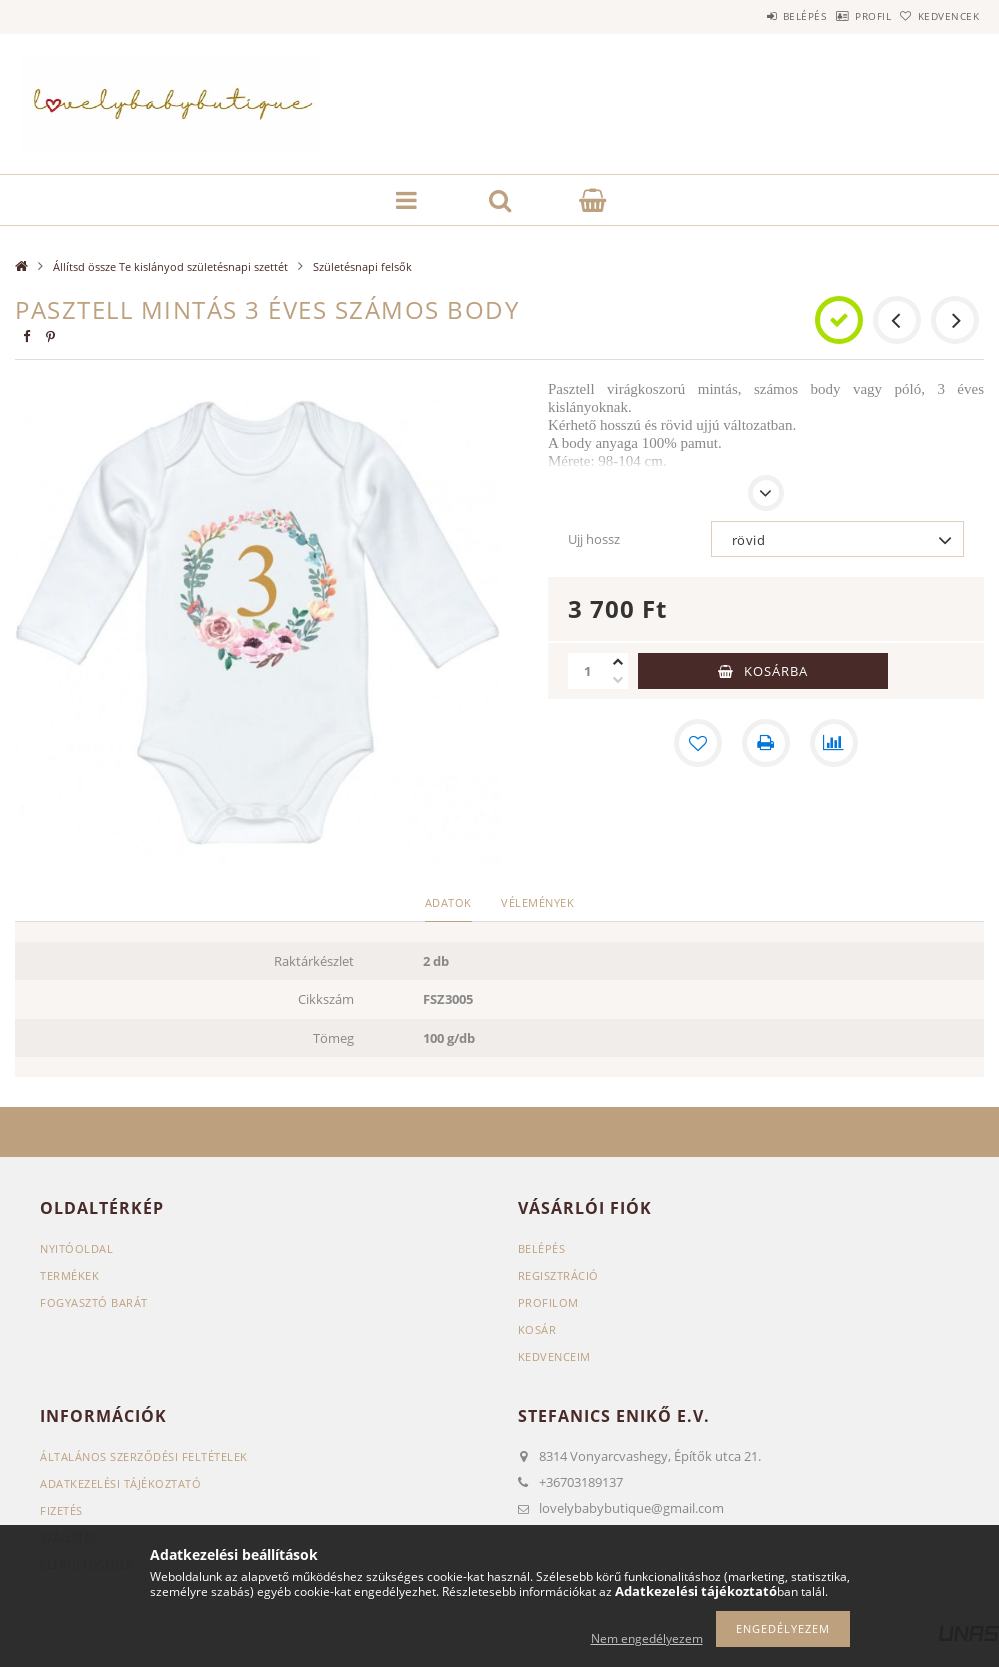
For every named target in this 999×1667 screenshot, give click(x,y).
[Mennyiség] (588, 671)
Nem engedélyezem (647, 1638)
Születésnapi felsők (362, 266)
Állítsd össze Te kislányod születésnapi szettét (170, 266)
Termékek (69, 1275)
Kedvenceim (554, 1356)
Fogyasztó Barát (94, 1302)
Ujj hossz (594, 539)
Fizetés (61, 1510)
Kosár (537, 1329)
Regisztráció (558, 1275)
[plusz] (618, 662)
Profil (842, 16)
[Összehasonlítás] (834, 743)
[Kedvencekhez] (698, 743)
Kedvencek (939, 16)
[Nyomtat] (766, 743)
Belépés (753, 16)
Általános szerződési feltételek (144, 1456)
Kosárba (776, 671)
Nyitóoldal (76, 1248)
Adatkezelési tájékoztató (120, 1483)
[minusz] (618, 680)
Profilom (548, 1302)
